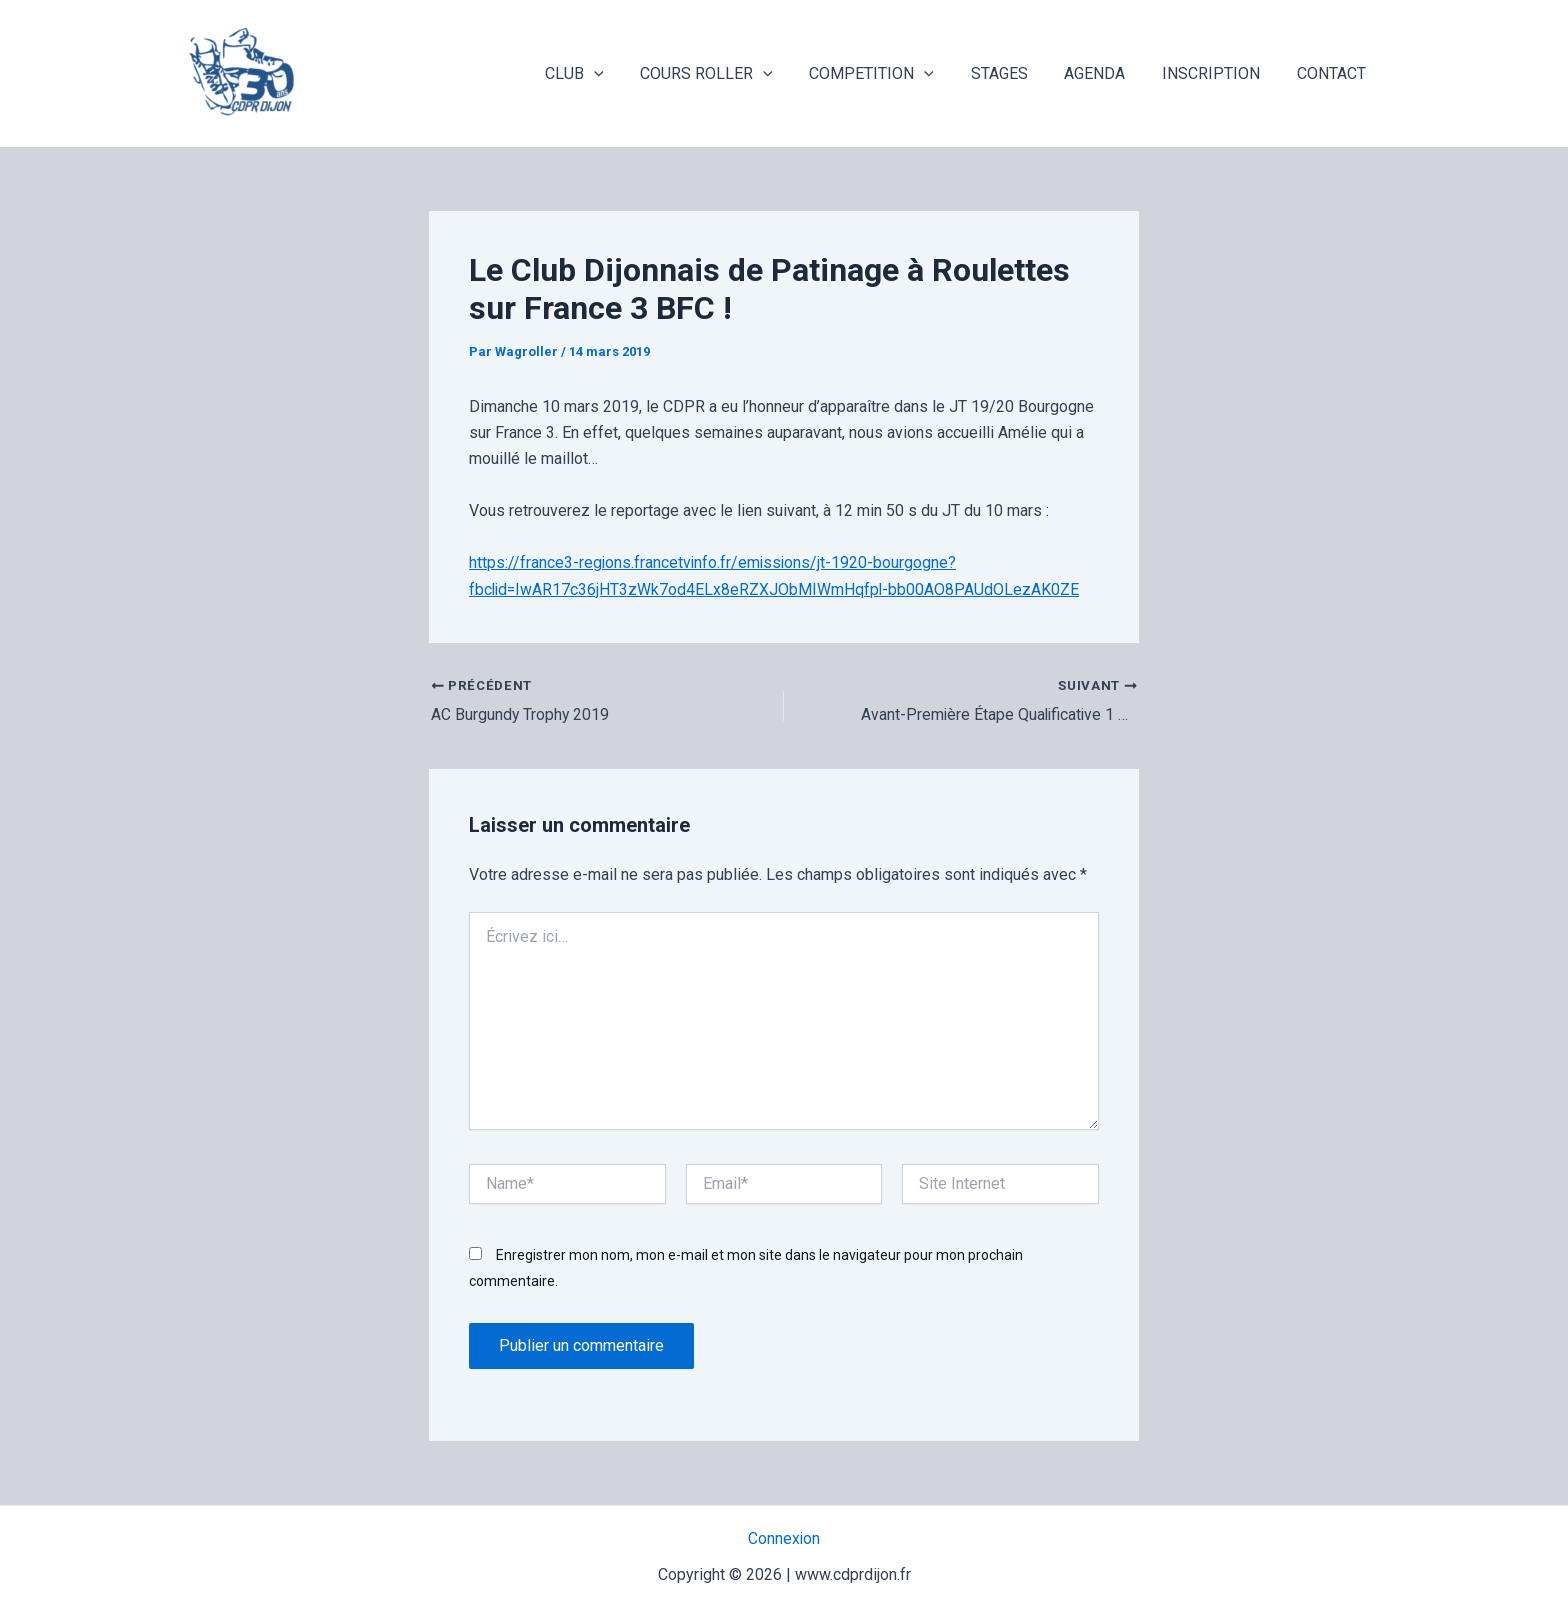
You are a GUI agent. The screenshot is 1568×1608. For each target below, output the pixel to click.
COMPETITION (892, 74)
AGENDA (1106, 73)
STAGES (1015, 73)
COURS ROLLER (732, 74)
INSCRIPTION (1218, 73)
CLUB (604, 74)
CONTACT (1333, 73)
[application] (624, 74)
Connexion (784, 1538)
